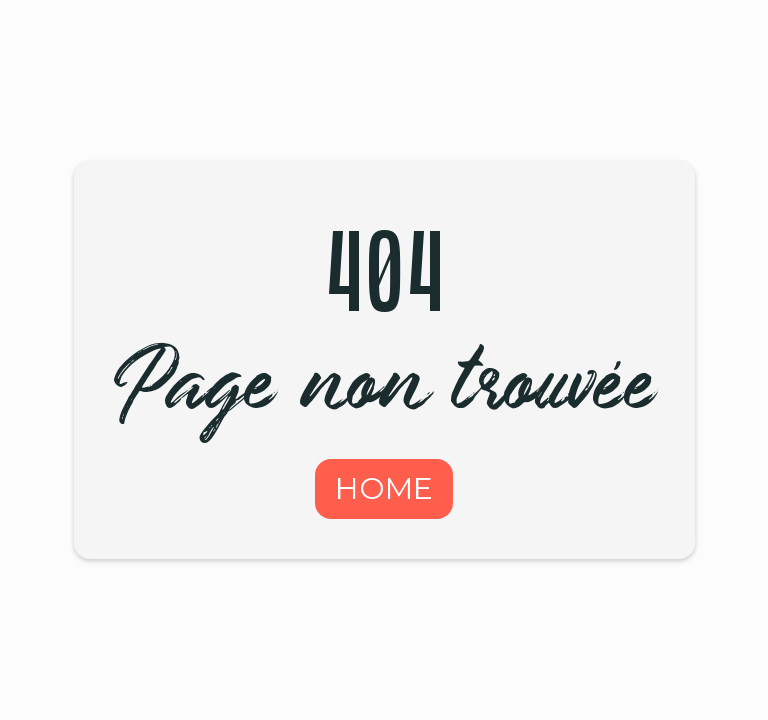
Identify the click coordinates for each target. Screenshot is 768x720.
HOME (384, 488)
